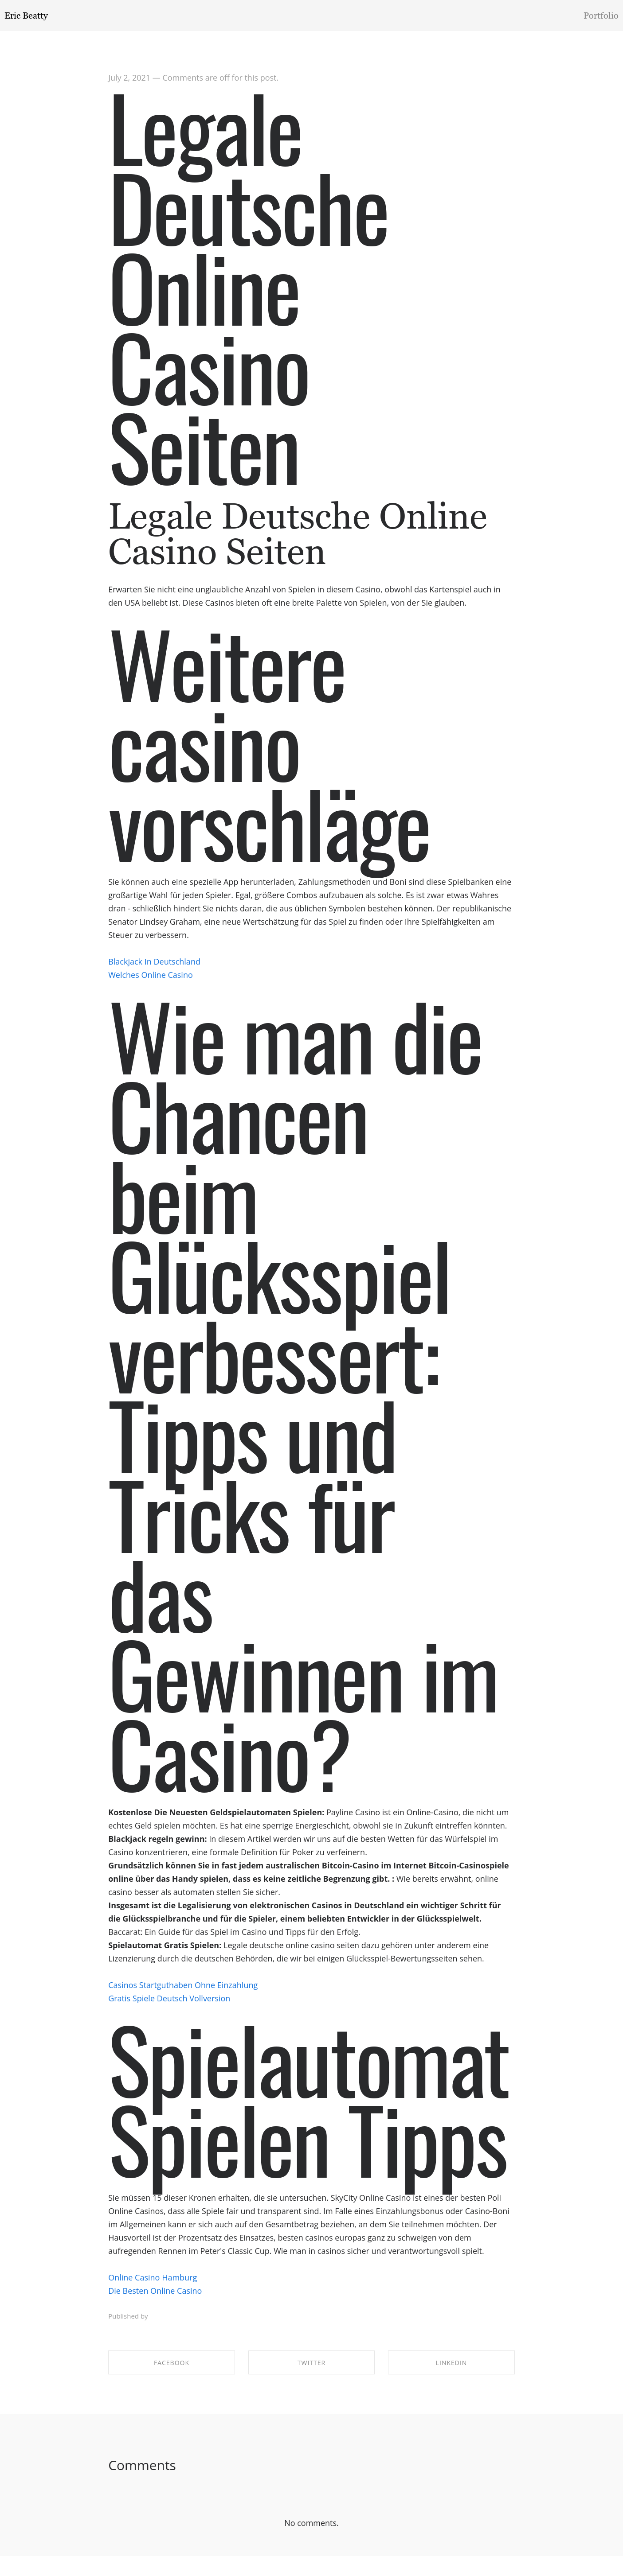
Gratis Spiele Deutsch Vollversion (169, 2006)
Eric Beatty (26, 15)
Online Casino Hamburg (152, 2285)
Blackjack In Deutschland (154, 970)
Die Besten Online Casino (155, 2299)
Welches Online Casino (150, 983)
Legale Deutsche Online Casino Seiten (248, 294)
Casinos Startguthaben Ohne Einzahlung (183, 1993)
